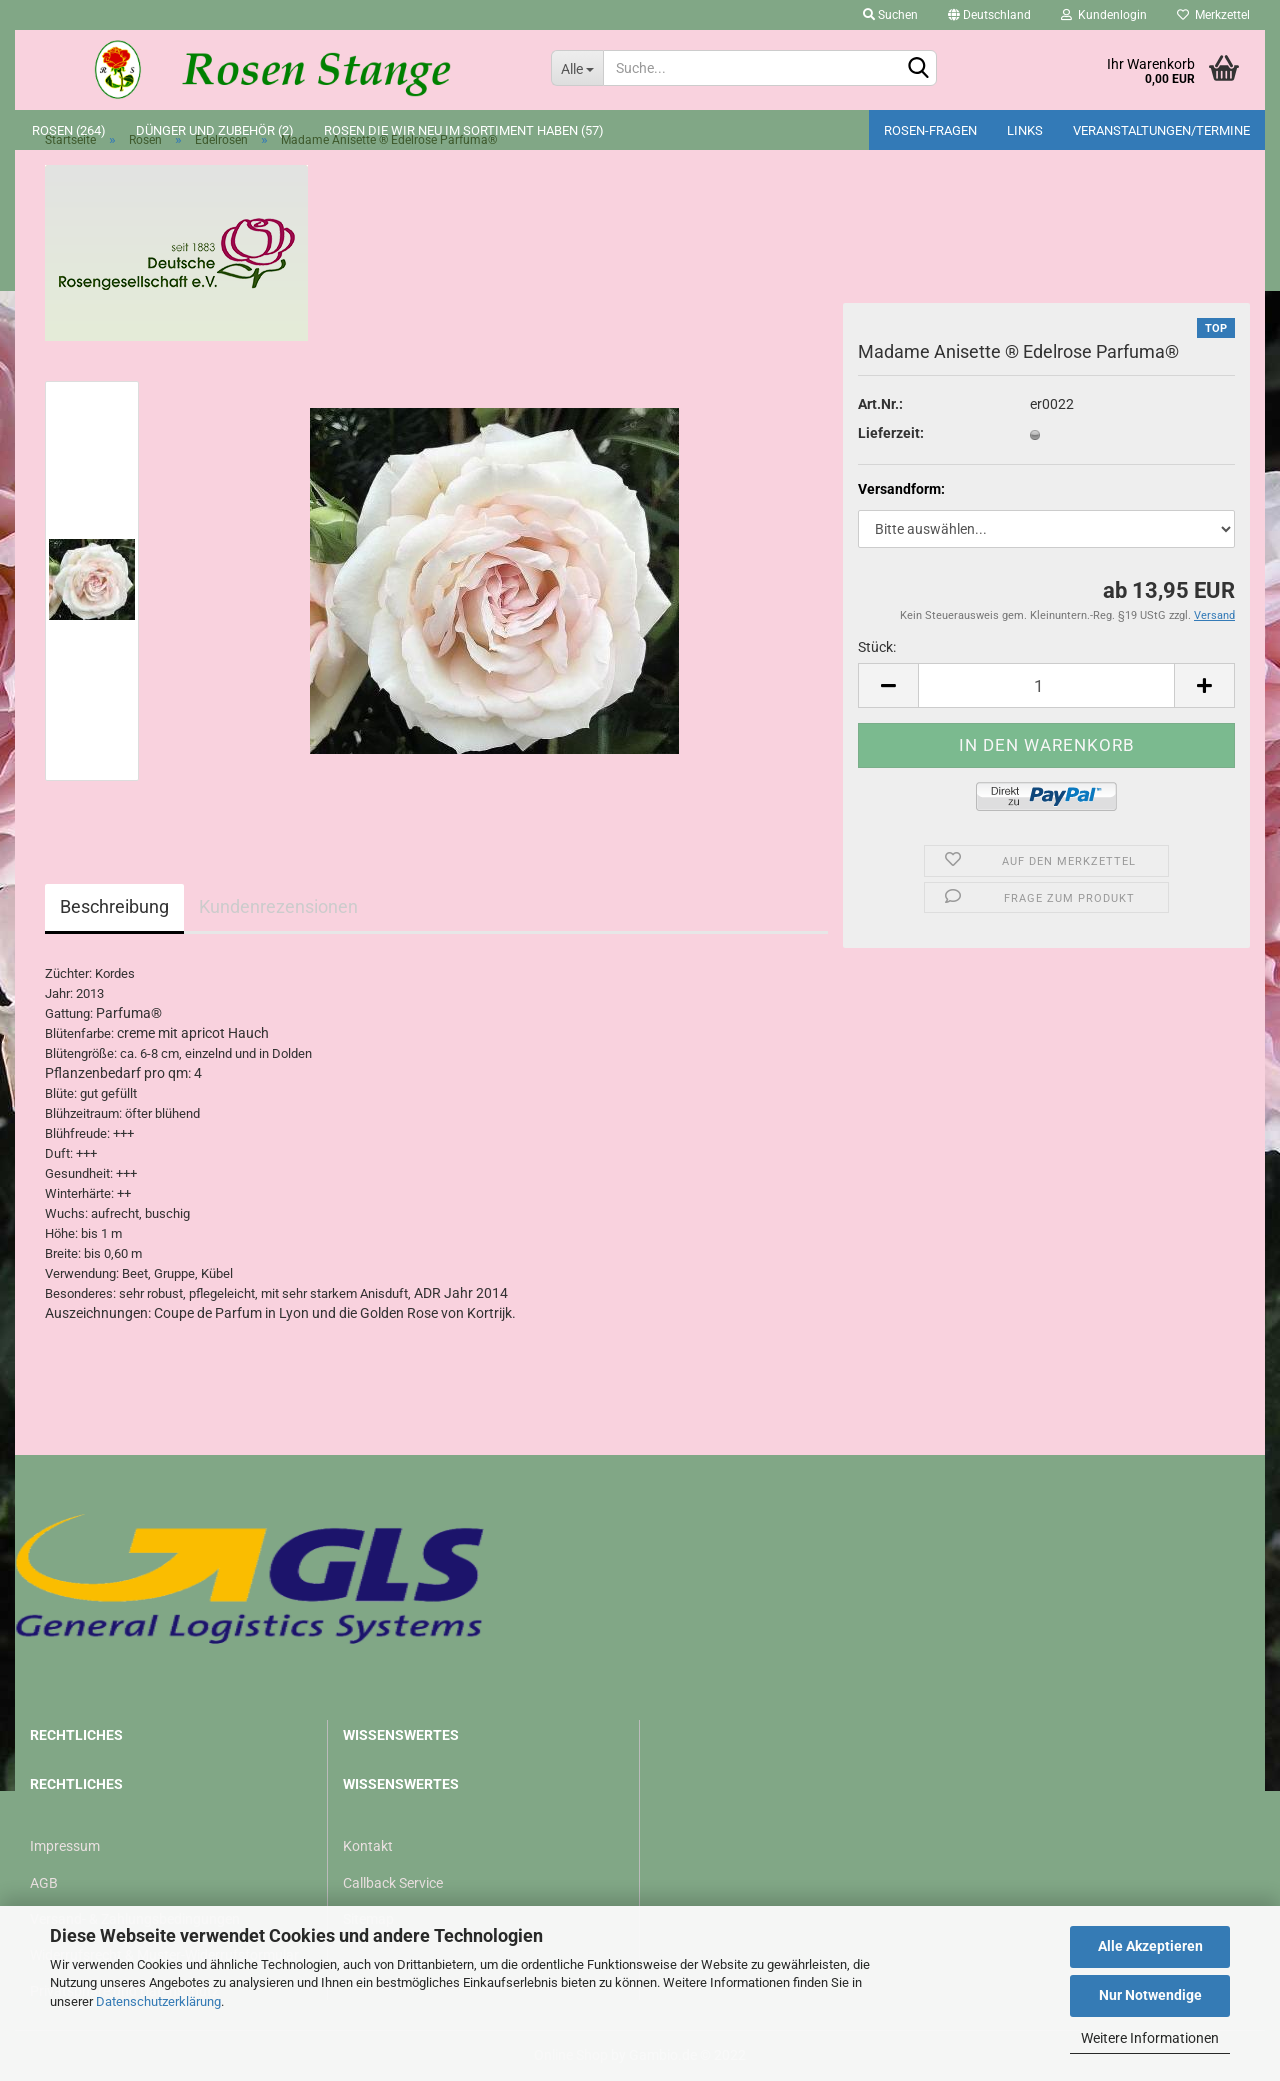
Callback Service (393, 1883)
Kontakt (368, 1846)
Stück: (877, 647)
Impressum (65, 1846)
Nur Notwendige (1150, 1995)
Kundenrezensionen (278, 906)
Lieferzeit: (891, 433)
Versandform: (901, 489)
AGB (44, 1883)
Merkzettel (1213, 15)
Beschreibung (114, 906)
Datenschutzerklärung (158, 2001)
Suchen (890, 15)
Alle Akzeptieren (1150, 1946)
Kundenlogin (1104, 15)
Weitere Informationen (1150, 2038)
